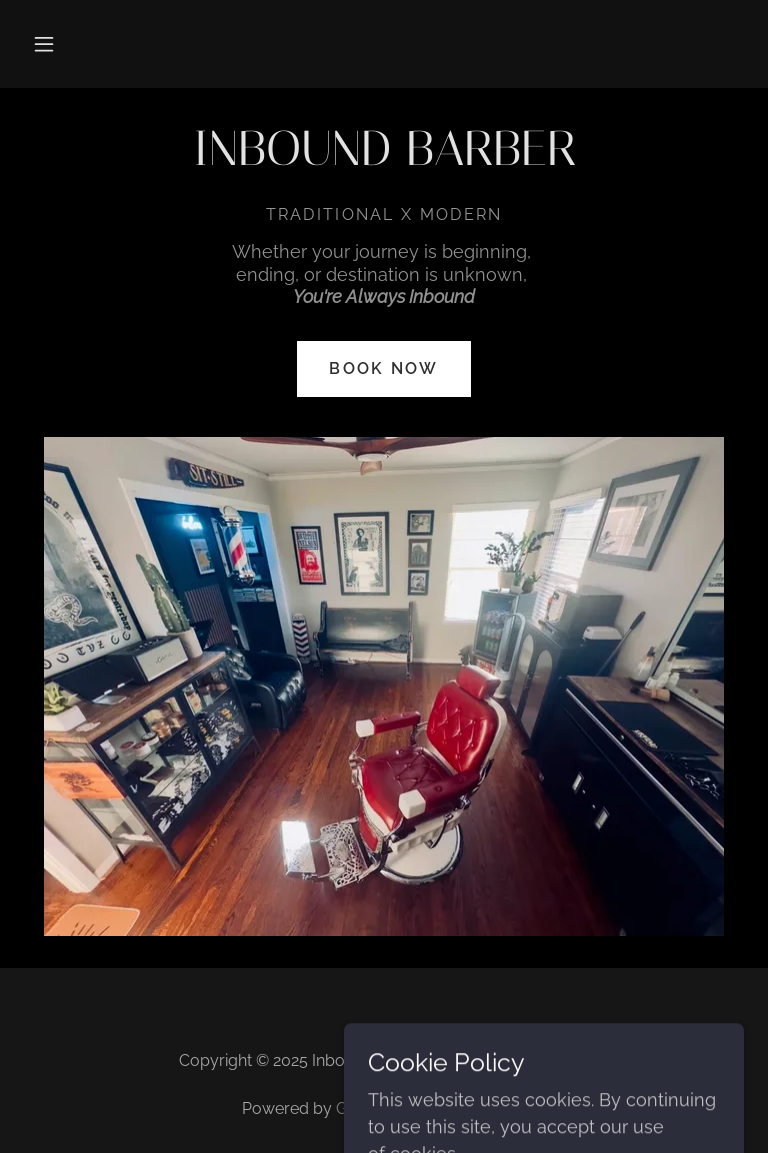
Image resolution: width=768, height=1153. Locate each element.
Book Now (383, 368)
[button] (44, 44)
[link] (384, 158)
